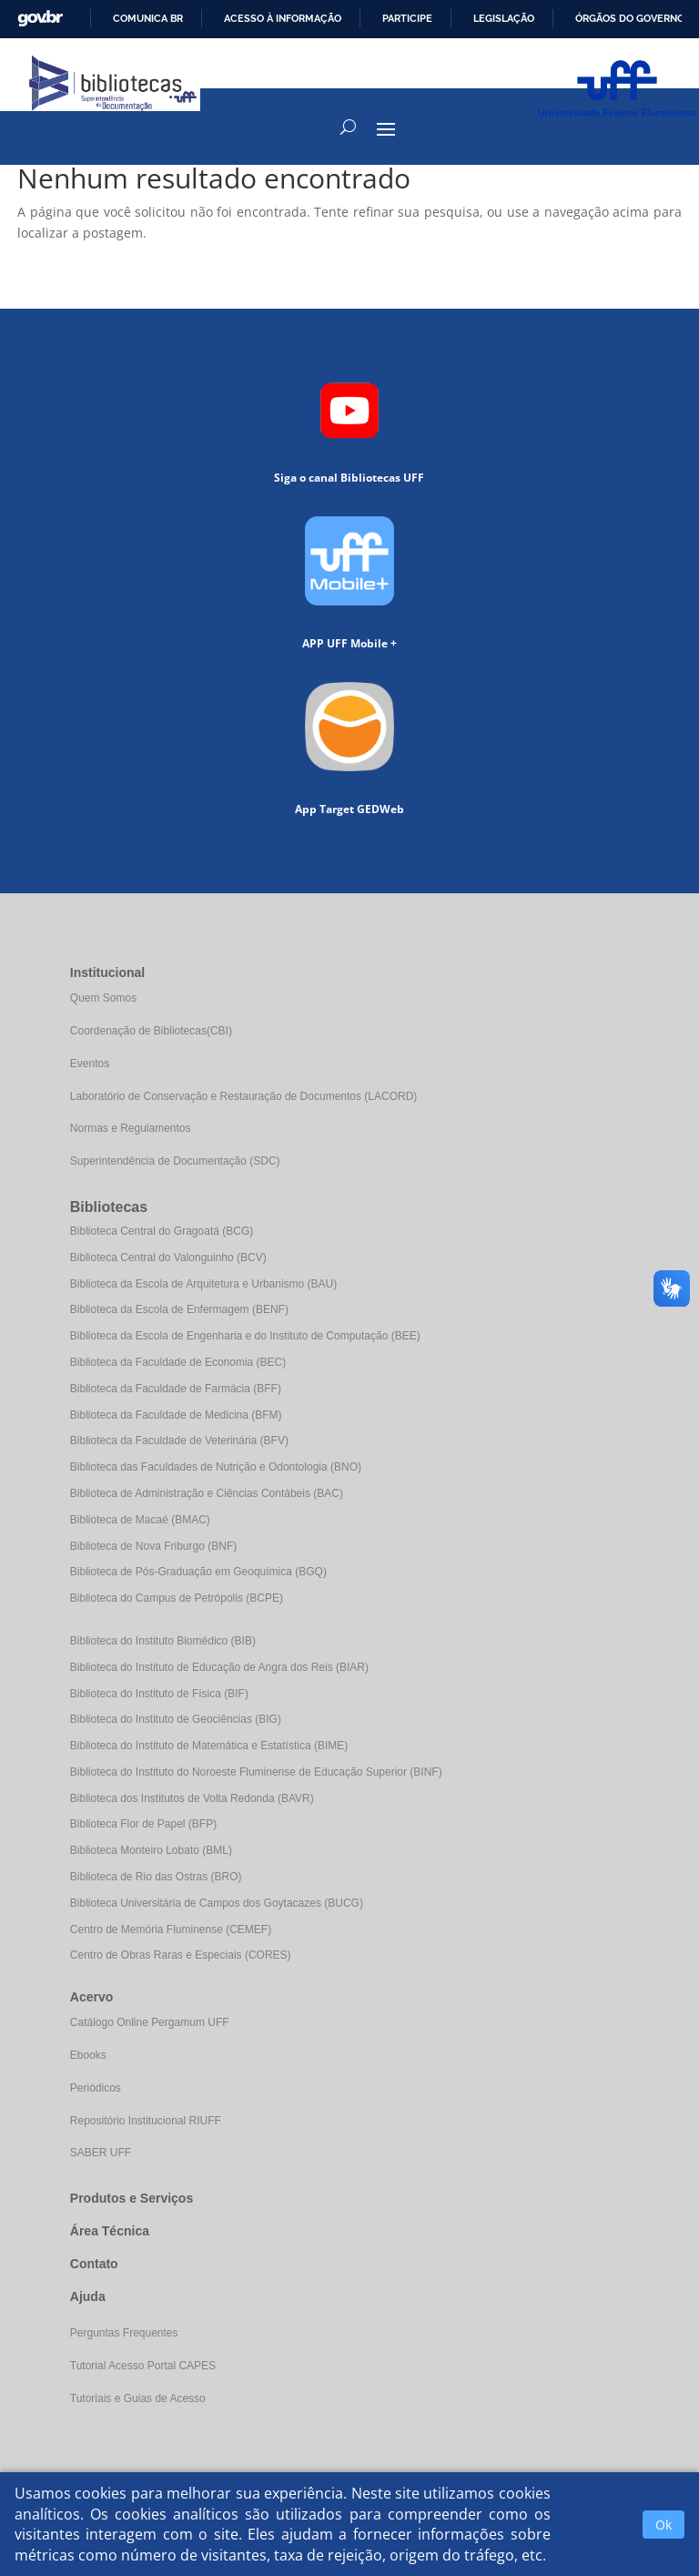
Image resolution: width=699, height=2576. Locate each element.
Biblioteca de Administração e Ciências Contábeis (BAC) (206, 1493)
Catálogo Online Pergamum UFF (149, 2022)
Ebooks (88, 2055)
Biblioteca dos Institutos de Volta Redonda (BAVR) (192, 1798)
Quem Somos (103, 998)
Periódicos (95, 2088)
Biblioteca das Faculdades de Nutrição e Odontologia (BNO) (215, 1467)
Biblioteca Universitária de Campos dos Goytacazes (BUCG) (216, 1903)
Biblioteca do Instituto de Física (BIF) (159, 1693)
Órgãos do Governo (629, 18)
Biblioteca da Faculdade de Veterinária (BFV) (179, 1440)
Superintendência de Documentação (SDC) (175, 1161)
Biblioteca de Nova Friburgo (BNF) (153, 1546)
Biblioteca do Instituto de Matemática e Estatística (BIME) (209, 1745)
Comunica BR (148, 18)
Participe (407, 18)
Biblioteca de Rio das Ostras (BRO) (156, 1876)
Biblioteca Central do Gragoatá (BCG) (161, 1231)
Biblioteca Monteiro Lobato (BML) (151, 1850)
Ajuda (88, 2296)
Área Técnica (109, 2231)
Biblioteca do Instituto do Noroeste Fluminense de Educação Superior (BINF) (256, 1772)
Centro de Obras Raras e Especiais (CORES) (180, 1955)
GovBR (40, 18)
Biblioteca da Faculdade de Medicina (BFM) (176, 1415)
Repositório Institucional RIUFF (145, 2120)
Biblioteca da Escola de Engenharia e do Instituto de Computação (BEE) (245, 1335)
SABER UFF (100, 2152)
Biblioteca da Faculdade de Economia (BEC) (178, 1362)
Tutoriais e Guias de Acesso (138, 2398)
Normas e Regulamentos (130, 1128)
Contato (94, 2263)
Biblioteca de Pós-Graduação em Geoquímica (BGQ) (198, 1571)
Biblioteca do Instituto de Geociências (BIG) (175, 1719)
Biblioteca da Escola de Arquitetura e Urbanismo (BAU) (203, 1284)
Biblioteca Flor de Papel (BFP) (143, 1823)
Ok (663, 2524)
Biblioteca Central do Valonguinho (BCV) (168, 1257)
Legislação (503, 18)
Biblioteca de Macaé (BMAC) (140, 1519)
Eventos (89, 1063)
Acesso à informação (282, 18)
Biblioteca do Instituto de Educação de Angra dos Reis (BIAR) (219, 1667)
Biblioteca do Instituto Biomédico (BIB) (163, 1640)
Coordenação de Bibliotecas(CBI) (151, 1030)
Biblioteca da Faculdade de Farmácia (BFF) (175, 1388)
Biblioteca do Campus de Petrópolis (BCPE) (176, 1598)
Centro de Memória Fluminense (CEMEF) (170, 1929)
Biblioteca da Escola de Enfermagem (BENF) (179, 1309)
